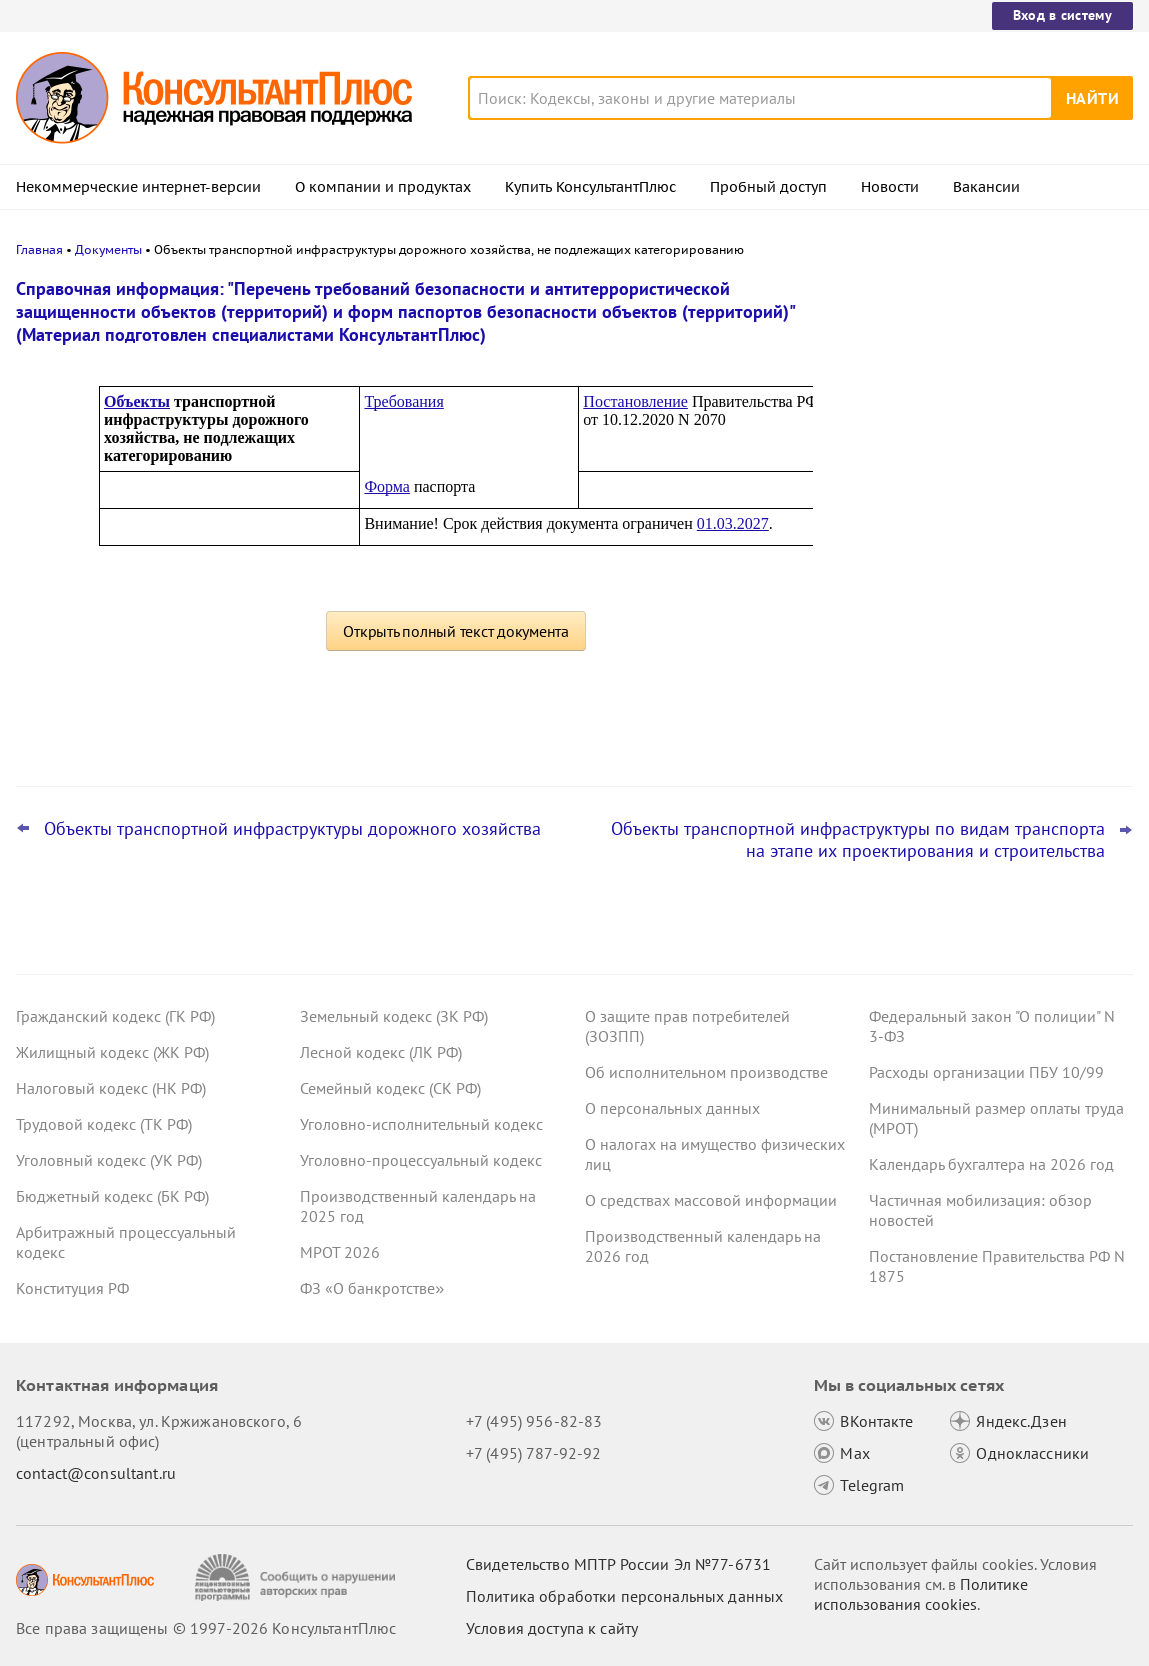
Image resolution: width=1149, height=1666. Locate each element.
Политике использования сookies (921, 1594)
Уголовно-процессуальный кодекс (421, 1160)
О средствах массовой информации (711, 1200)
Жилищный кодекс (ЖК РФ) (112, 1052)
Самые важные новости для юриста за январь (982, 382)
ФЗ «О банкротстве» (372, 1288)
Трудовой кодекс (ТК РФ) (104, 1124)
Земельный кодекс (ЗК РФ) (394, 1016)
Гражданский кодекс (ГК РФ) (115, 1016)
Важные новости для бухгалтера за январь (972, 668)
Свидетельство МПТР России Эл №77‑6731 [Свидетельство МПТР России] (618, 1564)
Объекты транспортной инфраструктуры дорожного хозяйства (292, 829)
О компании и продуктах (383, 187)
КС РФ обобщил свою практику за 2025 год (985, 580)
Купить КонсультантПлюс (590, 187)
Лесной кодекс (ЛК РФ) (381, 1052)
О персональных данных (672, 1108)
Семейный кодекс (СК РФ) (390, 1088)
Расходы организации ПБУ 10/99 (986, 1072)
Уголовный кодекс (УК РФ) (109, 1160)
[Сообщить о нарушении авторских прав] (297, 1577)
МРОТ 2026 (340, 1252)
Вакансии (986, 187)
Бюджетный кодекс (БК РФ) (112, 1196)
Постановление (635, 401)
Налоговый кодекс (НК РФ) (111, 1088)
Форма (387, 486)
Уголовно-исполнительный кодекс (421, 1124)
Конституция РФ (72, 1288)
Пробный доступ (768, 187)
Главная (39, 249)
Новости (890, 187)
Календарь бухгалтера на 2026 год (991, 1164)
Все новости (895, 723)
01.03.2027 (733, 523)
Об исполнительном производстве (706, 1072)
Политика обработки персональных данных (624, 1596)
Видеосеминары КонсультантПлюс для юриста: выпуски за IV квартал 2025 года (983, 480)
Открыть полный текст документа (456, 631)
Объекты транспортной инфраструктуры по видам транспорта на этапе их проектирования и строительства (858, 840)
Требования (403, 401)
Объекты (137, 401)
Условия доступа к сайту (552, 1628)
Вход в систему (1062, 15)
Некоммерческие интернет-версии (138, 187)
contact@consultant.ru (96, 1473)
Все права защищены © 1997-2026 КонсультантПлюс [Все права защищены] (206, 1628)
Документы (108, 249)
